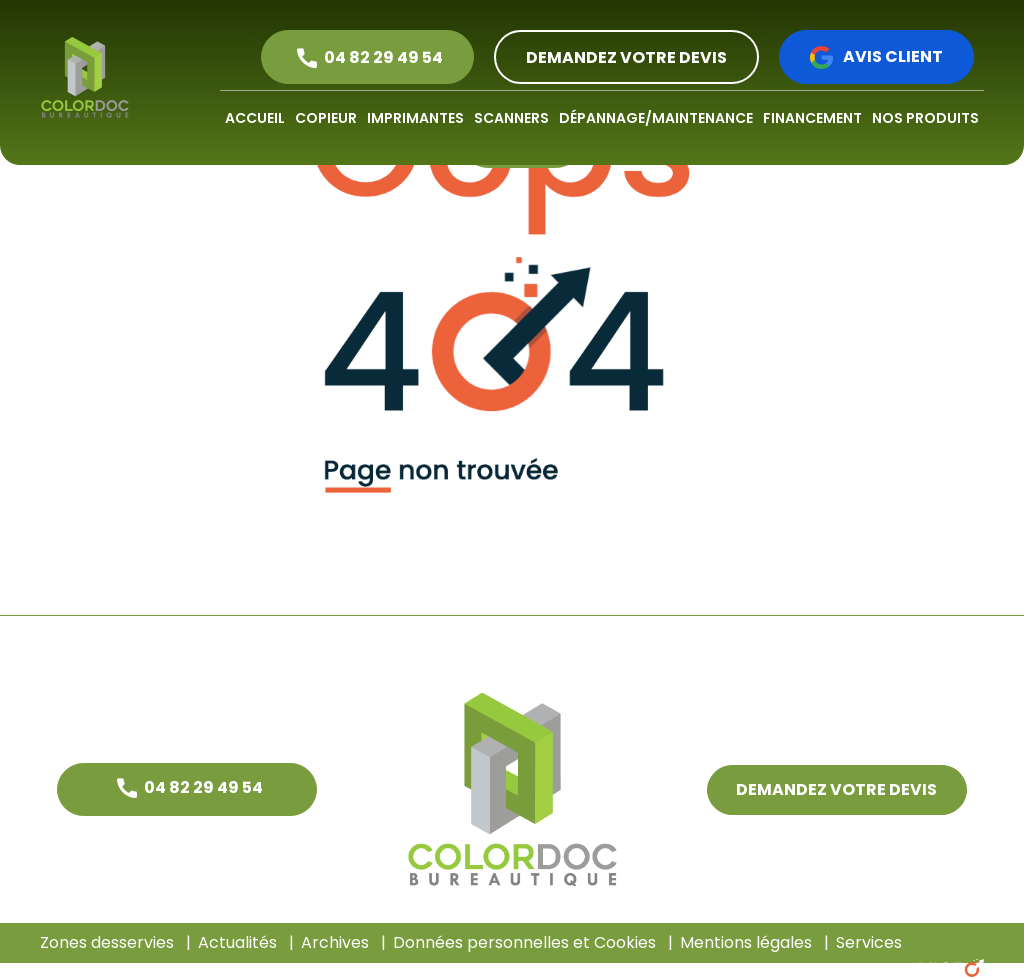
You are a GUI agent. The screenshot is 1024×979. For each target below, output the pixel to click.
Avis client (893, 56)
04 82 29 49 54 (383, 57)
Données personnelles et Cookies (524, 942)
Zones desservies (107, 942)
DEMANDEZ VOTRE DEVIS (626, 57)
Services (869, 942)
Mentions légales (746, 942)
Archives (335, 942)
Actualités (237, 942)
